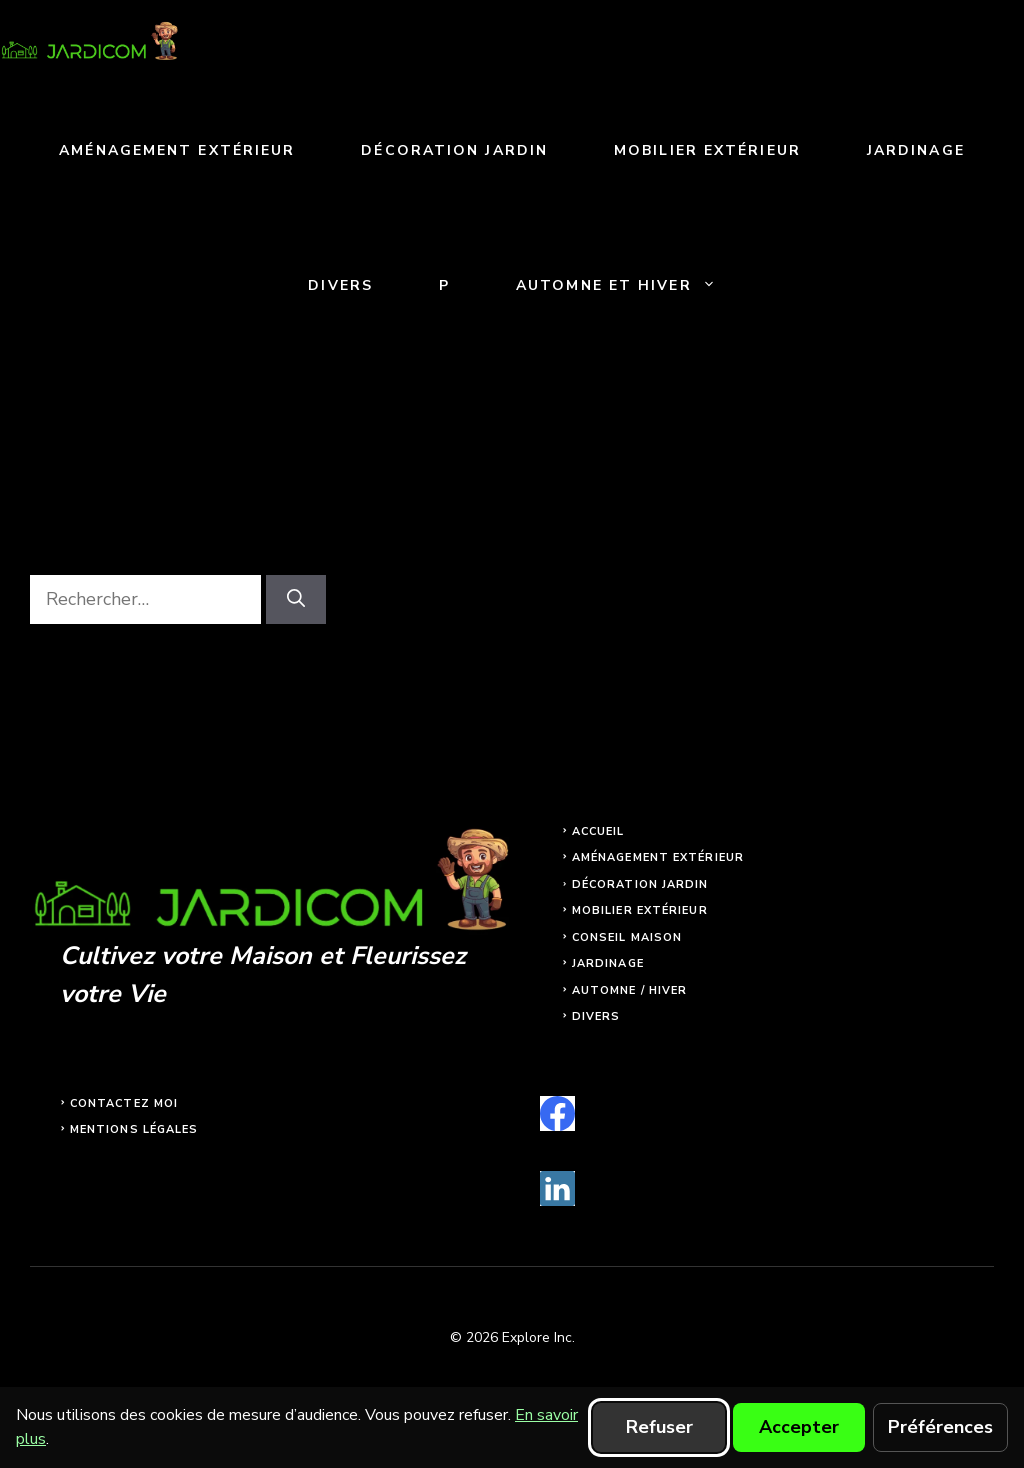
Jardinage (916, 150)
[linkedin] (557, 1188)
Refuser (659, 1427)
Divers (340, 285)
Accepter (799, 1427)
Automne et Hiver (632, 285)
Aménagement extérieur (177, 150)
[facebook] (557, 1113)
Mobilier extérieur (707, 150)
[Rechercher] (296, 599)
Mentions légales (134, 1129)
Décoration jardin (454, 150)
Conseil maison (627, 937)
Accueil (598, 831)
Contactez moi (124, 1103)
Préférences (940, 1427)
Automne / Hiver (630, 990)
